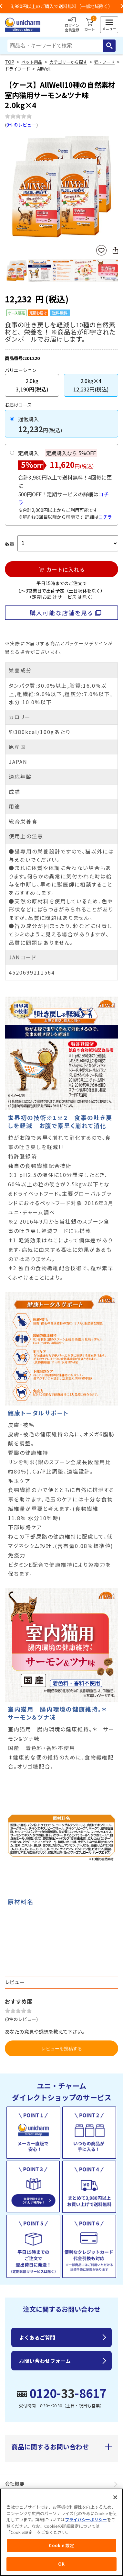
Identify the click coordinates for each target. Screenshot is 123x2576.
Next (115, 187)
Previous (7, 187)
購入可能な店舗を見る (61, 612)
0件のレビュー (21, 124)
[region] (61, 2532)
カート (89, 25)
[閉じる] (115, 2497)
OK (61, 2564)
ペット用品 (31, 62)
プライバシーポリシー (86, 2519)
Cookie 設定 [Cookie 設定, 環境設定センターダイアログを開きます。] (61, 2545)
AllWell (43, 69)
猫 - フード (104, 62)
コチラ (105, 517)
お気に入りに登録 (101, 250)
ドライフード (17, 69)
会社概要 (14, 2483)
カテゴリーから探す (68, 62)
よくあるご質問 (37, 2337)
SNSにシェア (115, 250)
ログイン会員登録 (72, 24)
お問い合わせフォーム (45, 2361)
